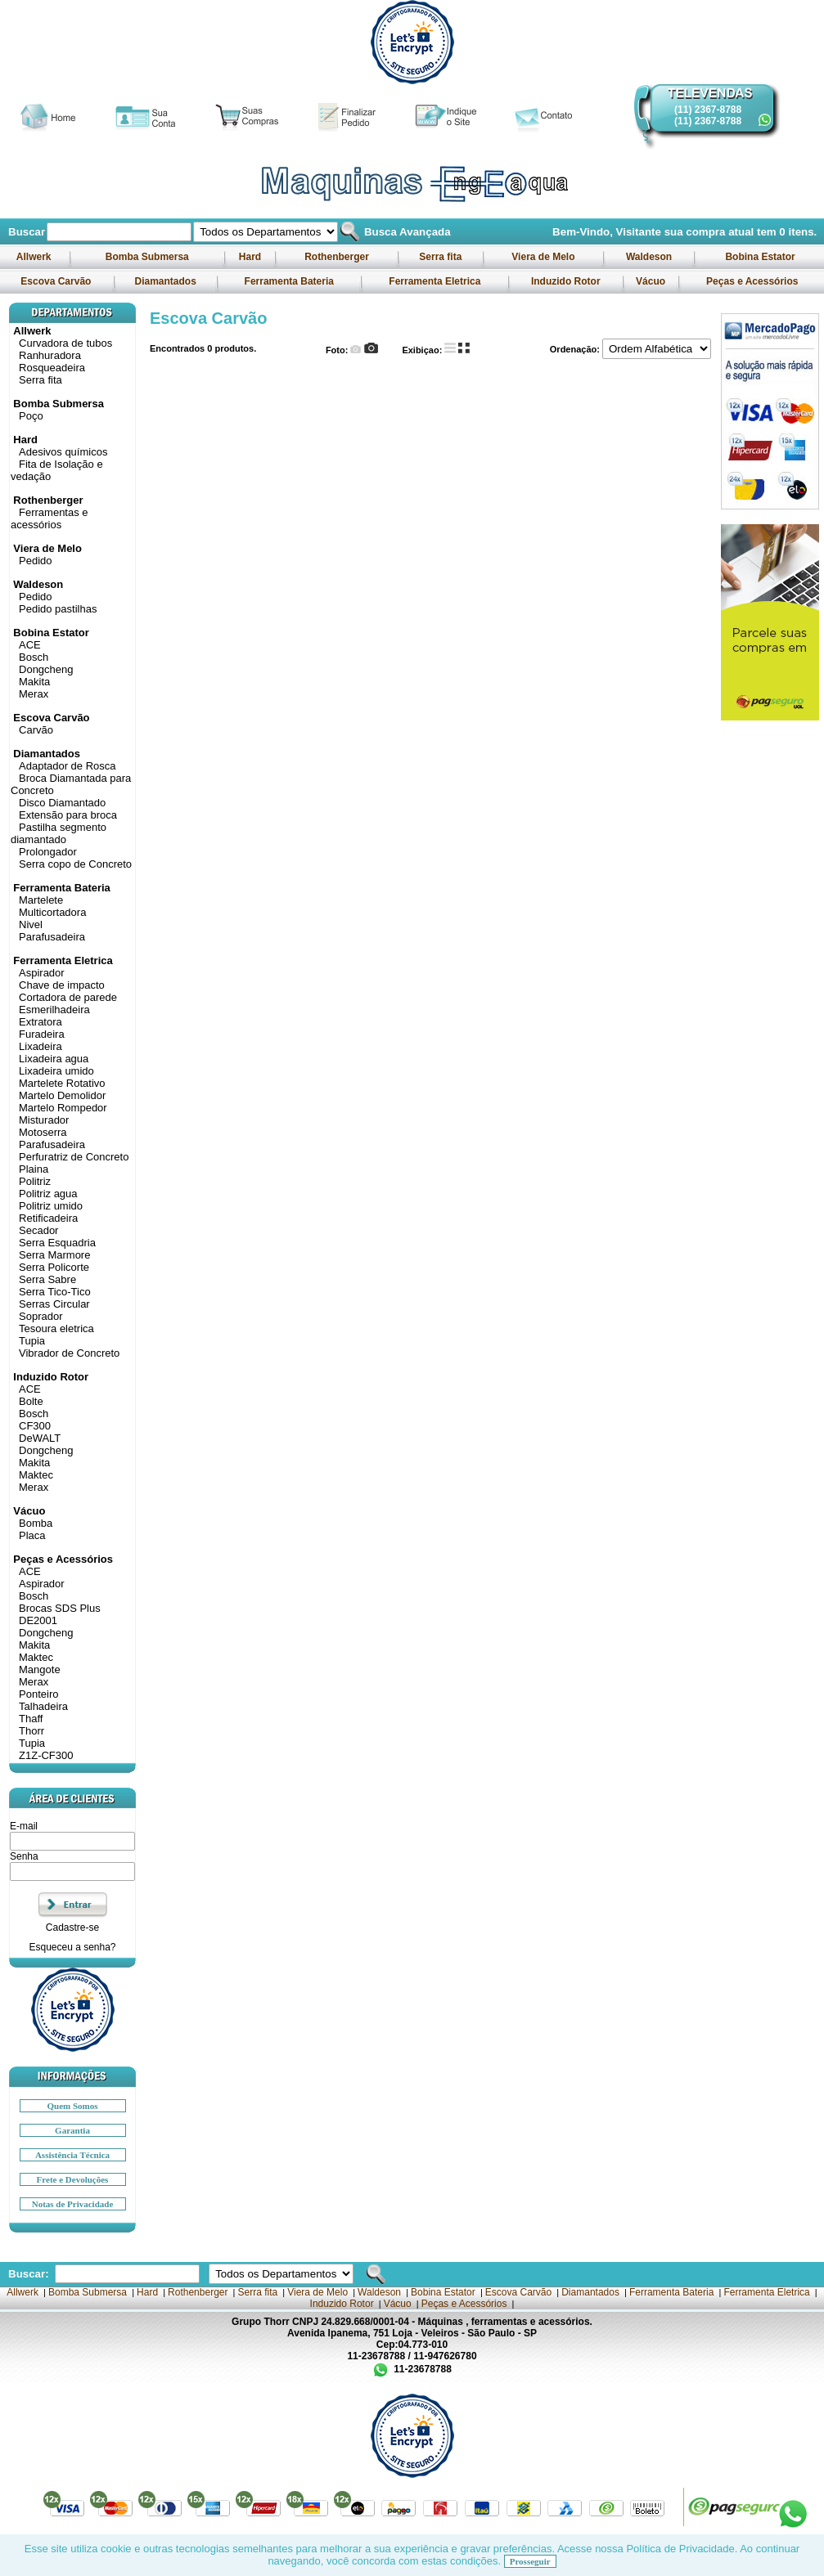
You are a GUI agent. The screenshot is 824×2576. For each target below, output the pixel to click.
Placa (32, 1535)
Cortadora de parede (68, 997)
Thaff (31, 1718)
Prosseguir (530, 2561)
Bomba (35, 1523)
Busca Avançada (405, 232)
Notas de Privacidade (73, 2204)
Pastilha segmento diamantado (58, 833)
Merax (33, 694)
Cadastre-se (72, 1927)
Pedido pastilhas (58, 609)
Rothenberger (336, 257)
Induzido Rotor (566, 281)
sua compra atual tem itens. (740, 232)
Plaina (33, 1169)
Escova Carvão (56, 281)
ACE (30, 645)
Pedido (35, 560)
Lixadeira (40, 1046)
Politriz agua (48, 1193)
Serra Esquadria (57, 1242)
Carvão (36, 730)
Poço (31, 416)
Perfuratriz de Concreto (73, 1157)
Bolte (31, 1401)
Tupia (32, 1341)
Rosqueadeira (52, 367)
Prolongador (48, 852)
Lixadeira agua (53, 1058)
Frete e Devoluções (73, 2179)
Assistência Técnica (72, 2155)
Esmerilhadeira (54, 1009)
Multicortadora (52, 912)
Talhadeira (43, 1706)
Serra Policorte (54, 1267)
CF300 (35, 1426)
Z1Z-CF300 (46, 1755)
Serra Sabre (47, 1279)
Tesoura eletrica (56, 1328)
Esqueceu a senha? (72, 1947)
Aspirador (42, 973)
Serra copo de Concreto (75, 864)
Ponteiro (38, 1694)
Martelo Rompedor (63, 1108)
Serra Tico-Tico (55, 1292)
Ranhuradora (50, 355)
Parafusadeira (52, 937)
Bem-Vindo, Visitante (608, 232)
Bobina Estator (760, 257)
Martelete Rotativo (62, 1083)
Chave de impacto (62, 985)
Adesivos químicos (63, 452)
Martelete (41, 900)
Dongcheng (46, 669)
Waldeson (649, 257)
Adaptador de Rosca (67, 766)
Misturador (44, 1120)
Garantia (72, 2130)
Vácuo (651, 281)
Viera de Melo (543, 257)
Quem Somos (72, 2106)
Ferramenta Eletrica (435, 281)
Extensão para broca (68, 815)
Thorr (31, 1731)
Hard (249, 257)
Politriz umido (51, 1206)
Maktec (36, 1475)
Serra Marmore (54, 1255)
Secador (38, 1230)
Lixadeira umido (56, 1071)
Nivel (31, 924)
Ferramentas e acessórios (49, 518)
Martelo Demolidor (62, 1095)
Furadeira (42, 1034)
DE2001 (38, 1620)
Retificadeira (48, 1218)
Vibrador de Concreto (69, 1353)
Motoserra (43, 1132)
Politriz (35, 1181)
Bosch (33, 657)
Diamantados (165, 281)
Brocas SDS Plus (60, 1608)
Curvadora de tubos (65, 343)
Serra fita (441, 257)
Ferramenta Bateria (288, 281)
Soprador (40, 1316)
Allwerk (34, 257)
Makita (34, 681)
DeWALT (40, 1438)
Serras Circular (54, 1304)
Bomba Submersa (146, 257)
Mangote (40, 1669)
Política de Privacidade (680, 2548)
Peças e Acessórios (752, 281)
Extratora (40, 1022)
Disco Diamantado (62, 803)
